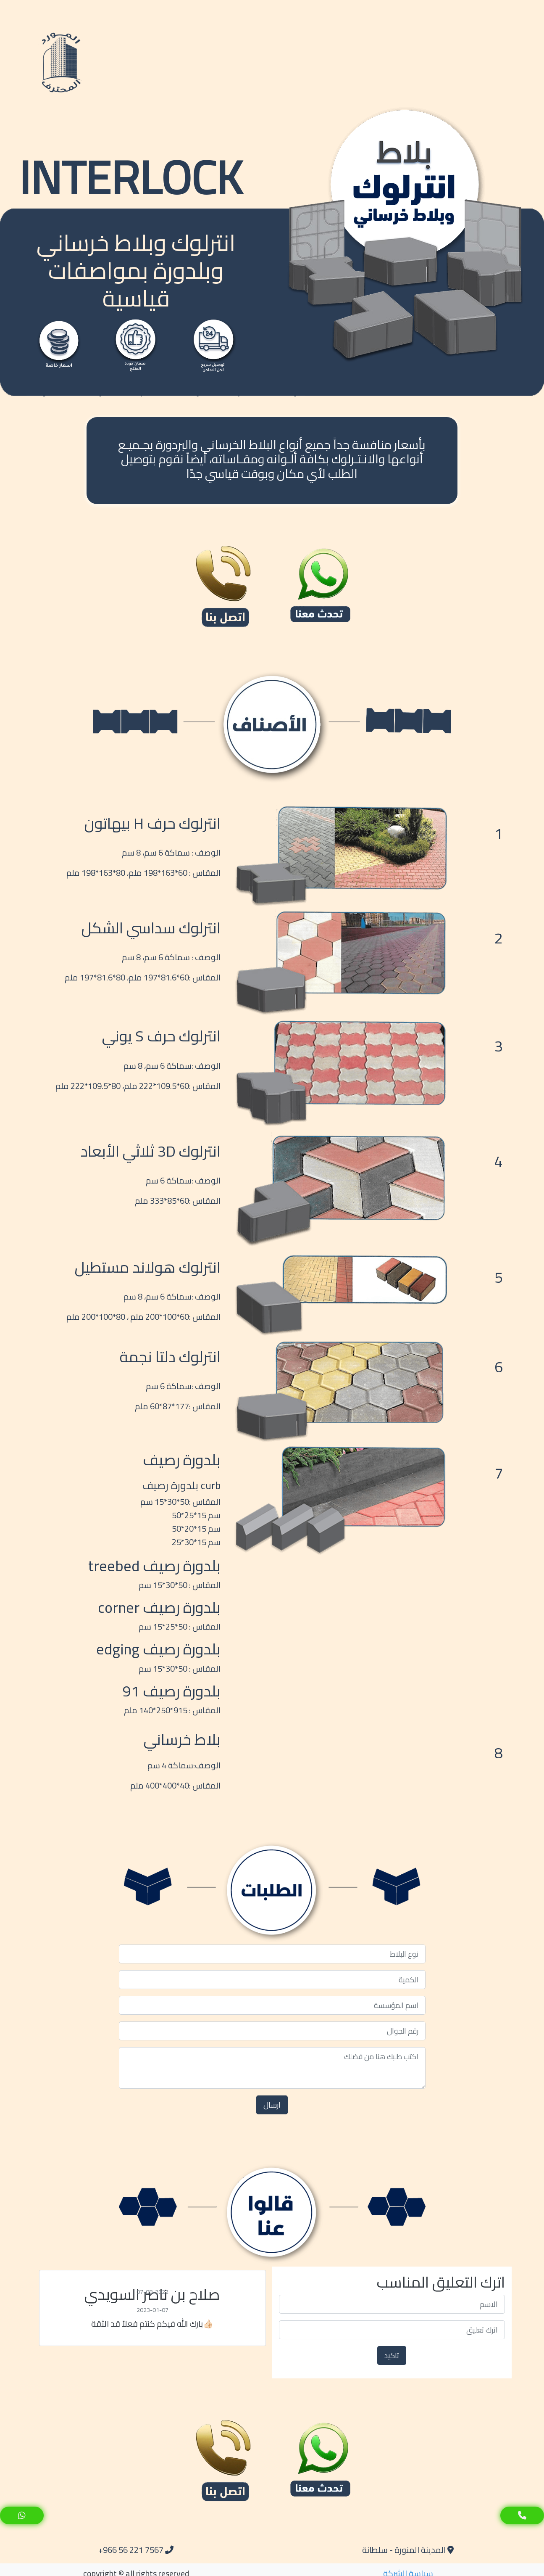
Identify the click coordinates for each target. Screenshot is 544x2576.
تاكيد (391, 2355)
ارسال (272, 2105)
